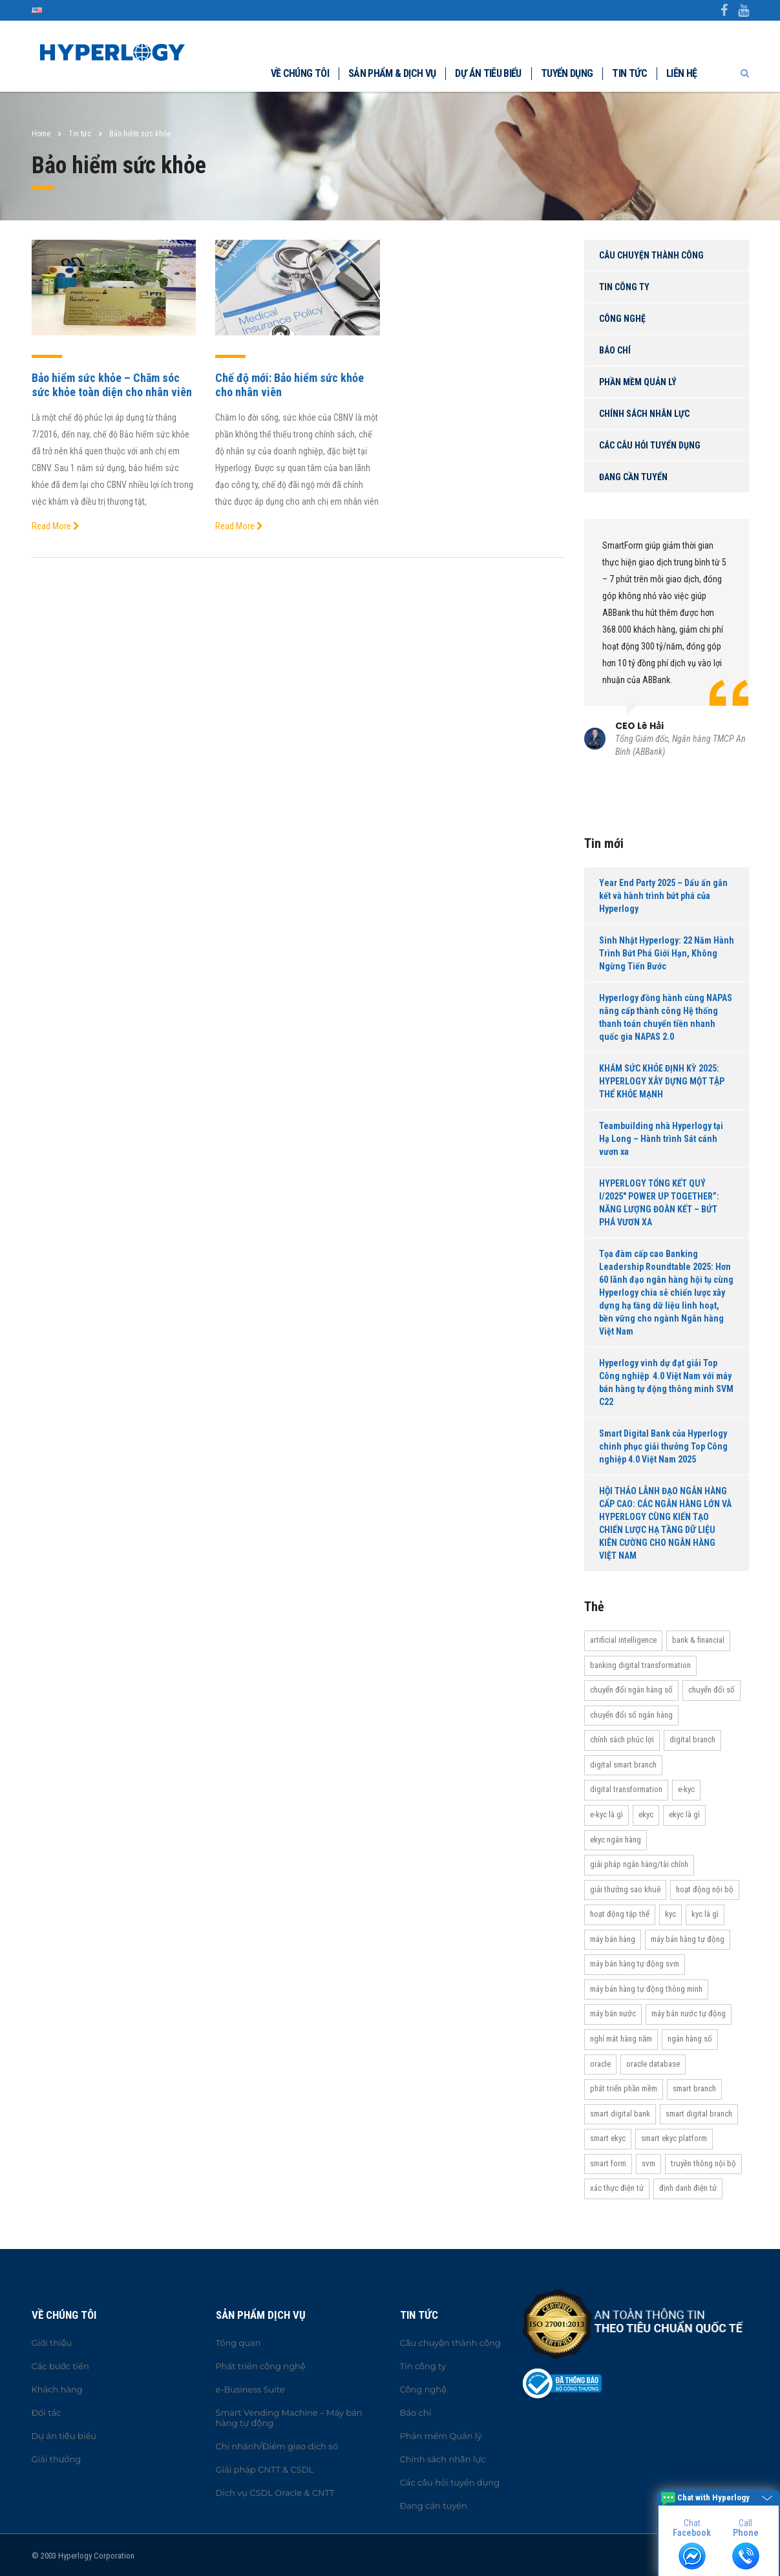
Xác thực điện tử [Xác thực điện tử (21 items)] (617, 2188)
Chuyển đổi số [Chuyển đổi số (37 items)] (711, 1689)
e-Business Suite (250, 2389)
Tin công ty (624, 287)
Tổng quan (238, 2343)
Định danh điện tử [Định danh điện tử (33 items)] (688, 2188)
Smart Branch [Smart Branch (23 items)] (694, 2088)
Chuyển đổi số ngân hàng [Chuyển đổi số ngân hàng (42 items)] (631, 1715)
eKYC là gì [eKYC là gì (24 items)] (684, 1814)
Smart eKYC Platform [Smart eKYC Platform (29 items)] (674, 2138)
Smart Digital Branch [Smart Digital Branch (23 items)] (699, 2113)
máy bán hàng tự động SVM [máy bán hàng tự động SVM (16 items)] (634, 1964)
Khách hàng (57, 2389)
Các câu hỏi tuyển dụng (650, 445)
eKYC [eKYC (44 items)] (645, 1814)
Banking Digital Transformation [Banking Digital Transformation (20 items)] (640, 1665)
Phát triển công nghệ (261, 2366)
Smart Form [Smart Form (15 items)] (608, 2163)
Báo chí (615, 350)
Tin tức (629, 73)
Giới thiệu (52, 2343)
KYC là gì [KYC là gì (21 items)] (705, 1914)
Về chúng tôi (300, 73)
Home (41, 133)
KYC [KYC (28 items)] (670, 1914)
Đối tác (46, 2412)
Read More (55, 526)
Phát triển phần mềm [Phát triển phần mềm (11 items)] (623, 2088)
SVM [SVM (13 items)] (648, 2163)
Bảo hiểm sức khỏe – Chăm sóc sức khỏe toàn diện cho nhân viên (112, 385)
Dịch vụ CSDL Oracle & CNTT (275, 2492)
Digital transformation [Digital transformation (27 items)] (626, 1789)
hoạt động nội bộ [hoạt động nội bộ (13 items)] (704, 1889)
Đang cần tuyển (633, 477)
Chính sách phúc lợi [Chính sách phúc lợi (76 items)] (622, 1739)
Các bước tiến (60, 2366)
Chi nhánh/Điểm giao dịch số (277, 2446)
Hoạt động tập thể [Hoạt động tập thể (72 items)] (619, 1914)
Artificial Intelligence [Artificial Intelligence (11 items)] (623, 1640)
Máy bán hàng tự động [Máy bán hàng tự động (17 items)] (687, 1939)
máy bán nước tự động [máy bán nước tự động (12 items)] (688, 2013)
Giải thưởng (56, 2459)
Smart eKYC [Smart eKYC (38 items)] (608, 2138)
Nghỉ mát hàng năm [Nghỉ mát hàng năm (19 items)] (621, 2038)
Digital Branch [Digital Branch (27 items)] (692, 1739)
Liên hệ (681, 73)
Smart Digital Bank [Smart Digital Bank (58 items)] (620, 2113)
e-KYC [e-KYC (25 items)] (686, 1789)
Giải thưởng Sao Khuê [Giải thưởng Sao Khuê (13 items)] (625, 1889)
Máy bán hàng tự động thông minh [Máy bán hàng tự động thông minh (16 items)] (646, 1989)
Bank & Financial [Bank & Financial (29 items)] (698, 1640)
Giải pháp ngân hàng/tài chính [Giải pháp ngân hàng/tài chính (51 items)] (639, 1864)
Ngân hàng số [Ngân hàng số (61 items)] (690, 2038)
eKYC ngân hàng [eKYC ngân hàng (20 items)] (615, 1839)
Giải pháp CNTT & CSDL (265, 2469)
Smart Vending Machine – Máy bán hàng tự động (289, 2417)
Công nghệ (622, 318)
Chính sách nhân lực (644, 413)
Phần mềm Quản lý (638, 382)
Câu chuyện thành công (651, 255)
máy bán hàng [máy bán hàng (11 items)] (612, 1939)
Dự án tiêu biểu (488, 73)
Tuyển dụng (567, 73)
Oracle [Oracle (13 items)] (600, 2064)
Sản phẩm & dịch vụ (392, 73)
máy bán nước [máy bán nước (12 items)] (613, 2013)
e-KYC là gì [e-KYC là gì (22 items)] (606, 1814)
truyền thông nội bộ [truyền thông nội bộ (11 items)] (703, 2163)
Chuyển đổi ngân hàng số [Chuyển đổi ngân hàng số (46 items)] (631, 1689)
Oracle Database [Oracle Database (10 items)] (653, 2064)
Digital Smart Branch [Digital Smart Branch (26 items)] (623, 1764)
